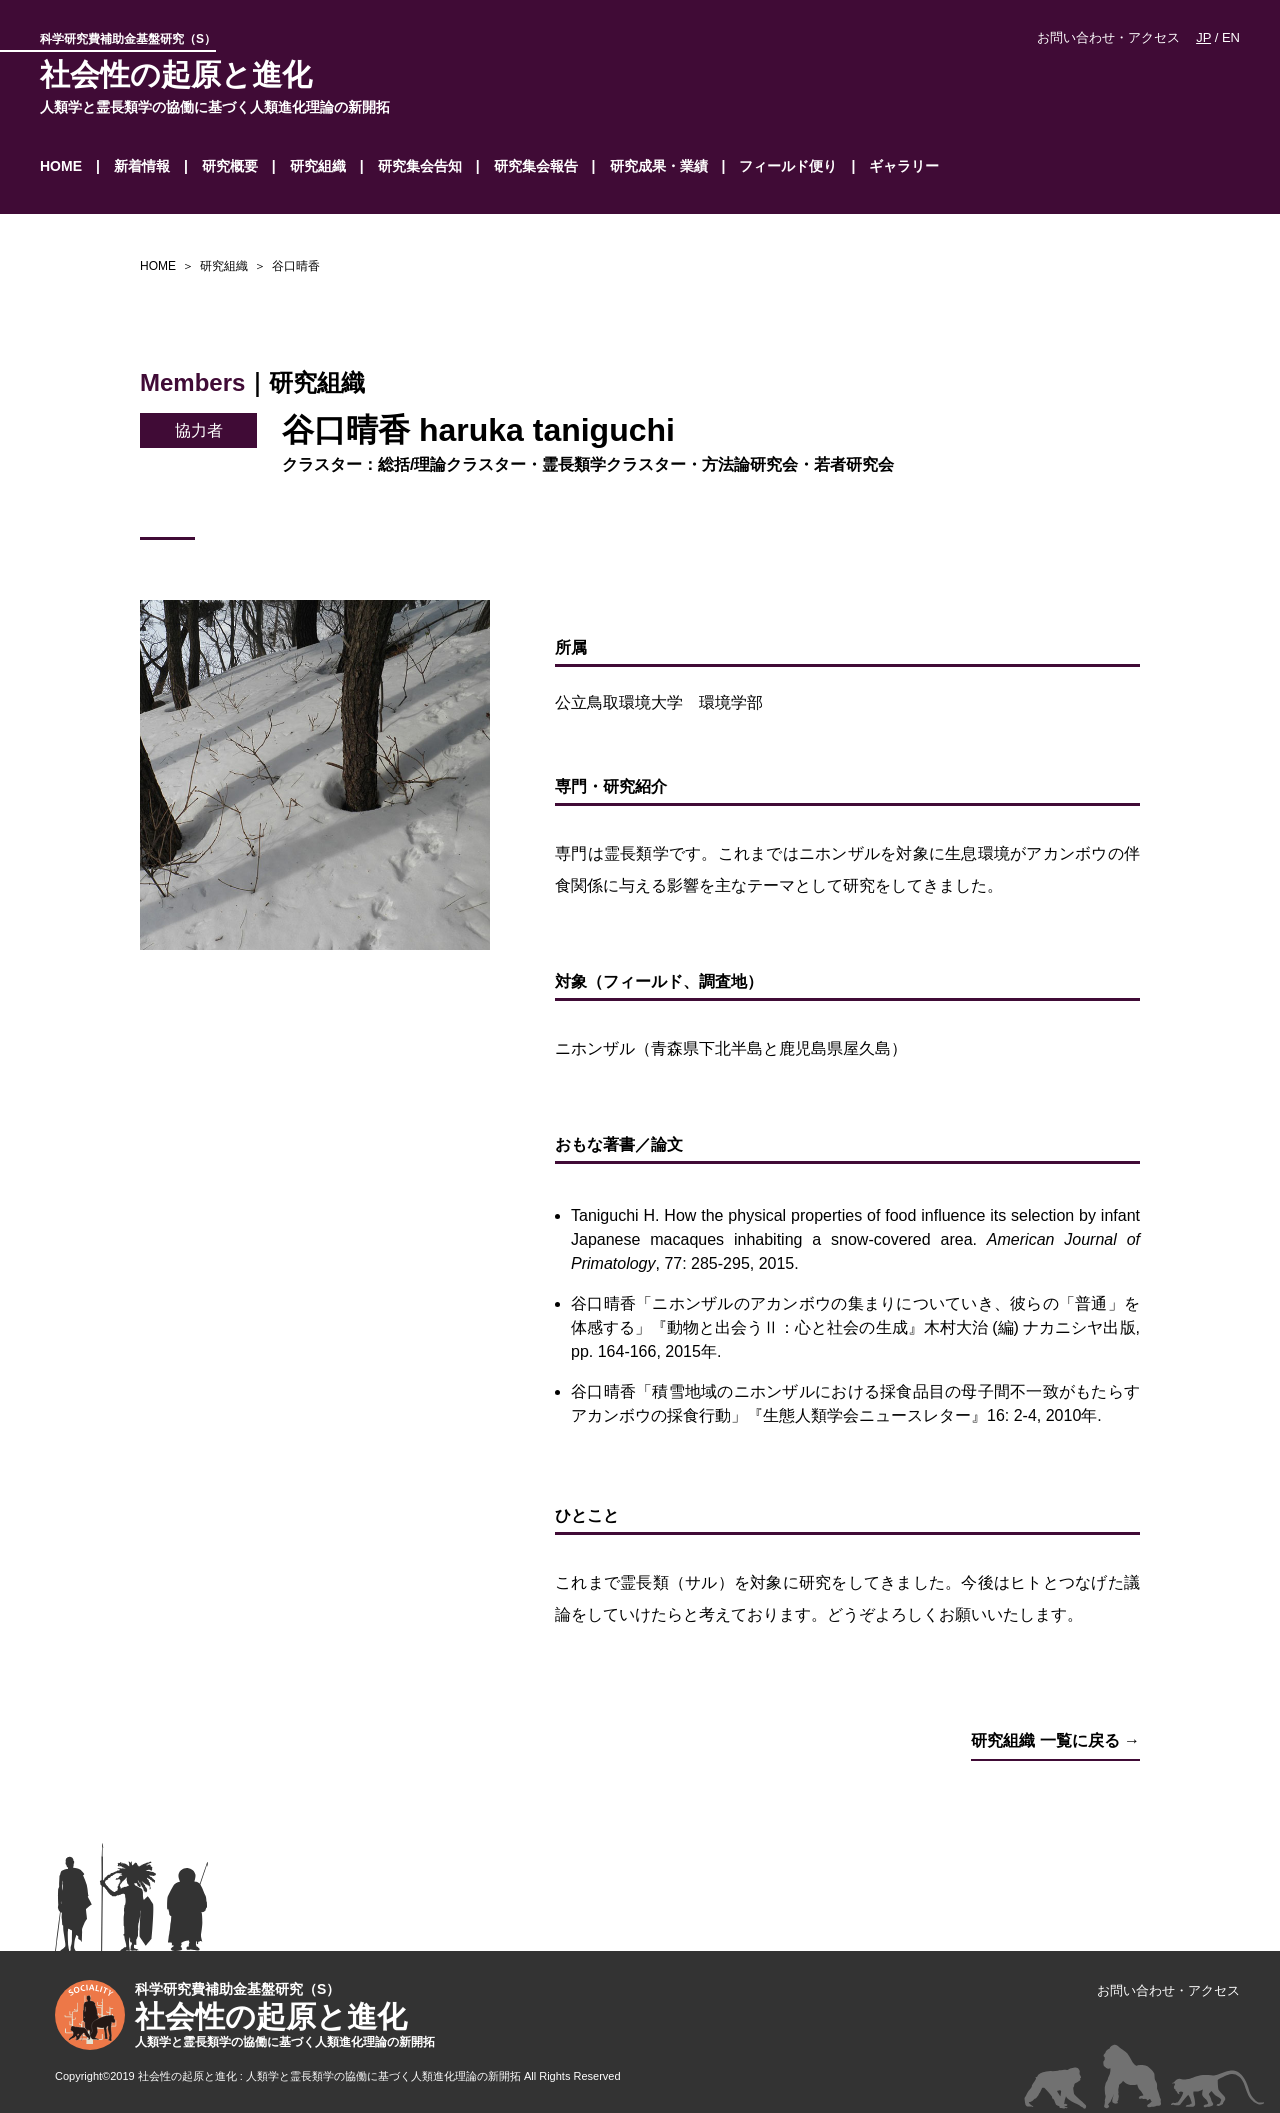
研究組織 (318, 166)
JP (1203, 37)
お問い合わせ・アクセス (1108, 37)
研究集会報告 (536, 166)
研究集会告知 (420, 166)
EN (1231, 37)
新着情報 (142, 166)
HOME (61, 166)
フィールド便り (788, 166)
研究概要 (230, 166)
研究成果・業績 (659, 166)
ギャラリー (904, 166)
